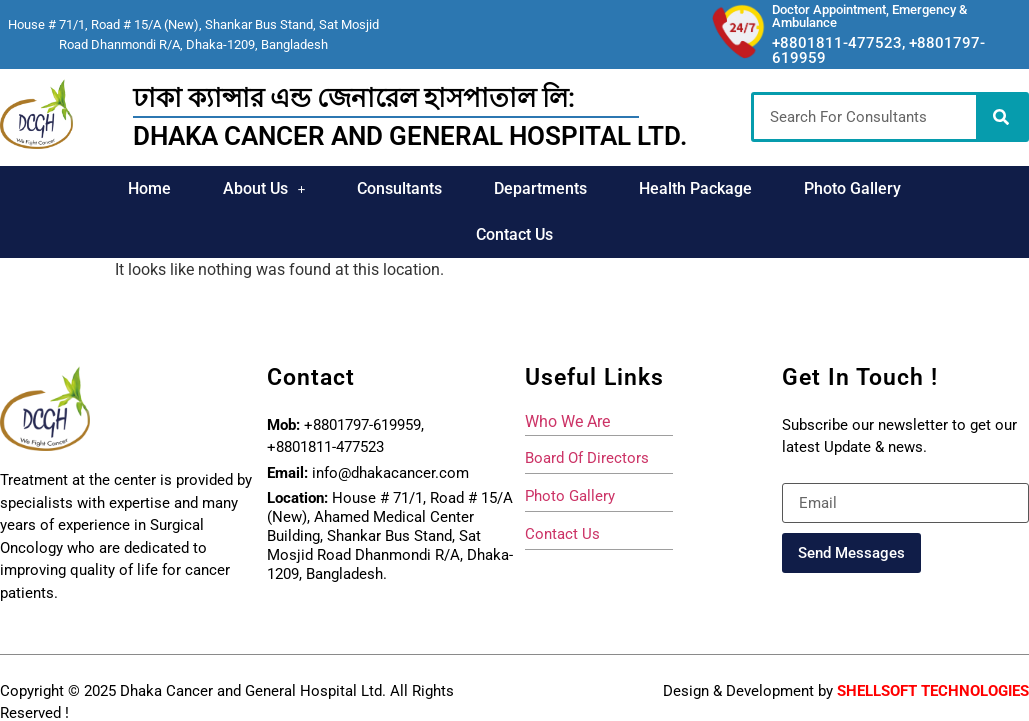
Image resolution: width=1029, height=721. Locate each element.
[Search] (1001, 117)
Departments (540, 188)
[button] (264, 189)
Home (149, 188)
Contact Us (514, 234)
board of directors (587, 458)
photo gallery (570, 496)
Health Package (695, 188)
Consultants (399, 188)
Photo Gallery (852, 188)
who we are (567, 421)
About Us (264, 188)
